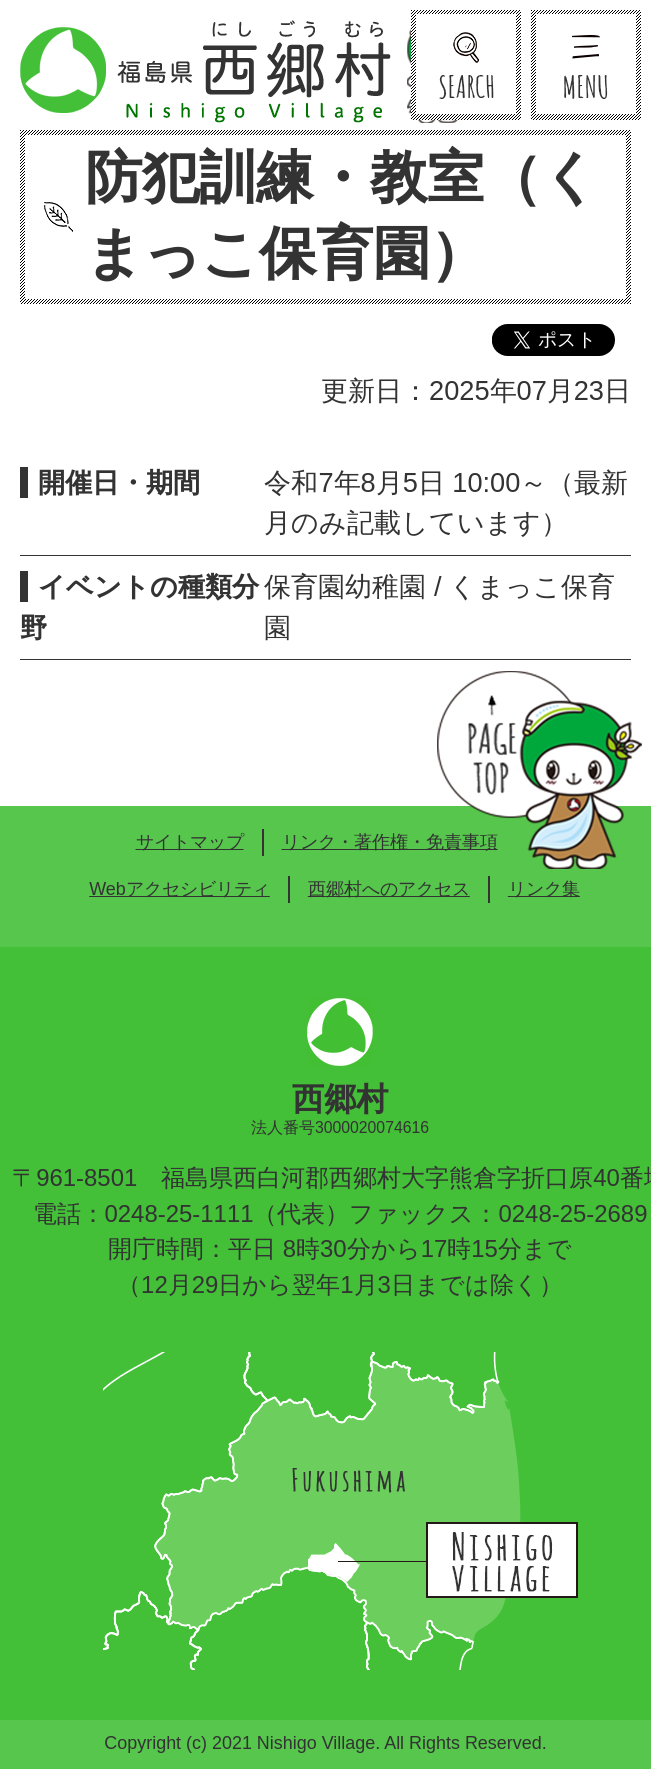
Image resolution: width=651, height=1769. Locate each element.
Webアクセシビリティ (179, 889)
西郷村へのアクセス (389, 889)
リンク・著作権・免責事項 (390, 842)
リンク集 (544, 889)
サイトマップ (190, 842)
